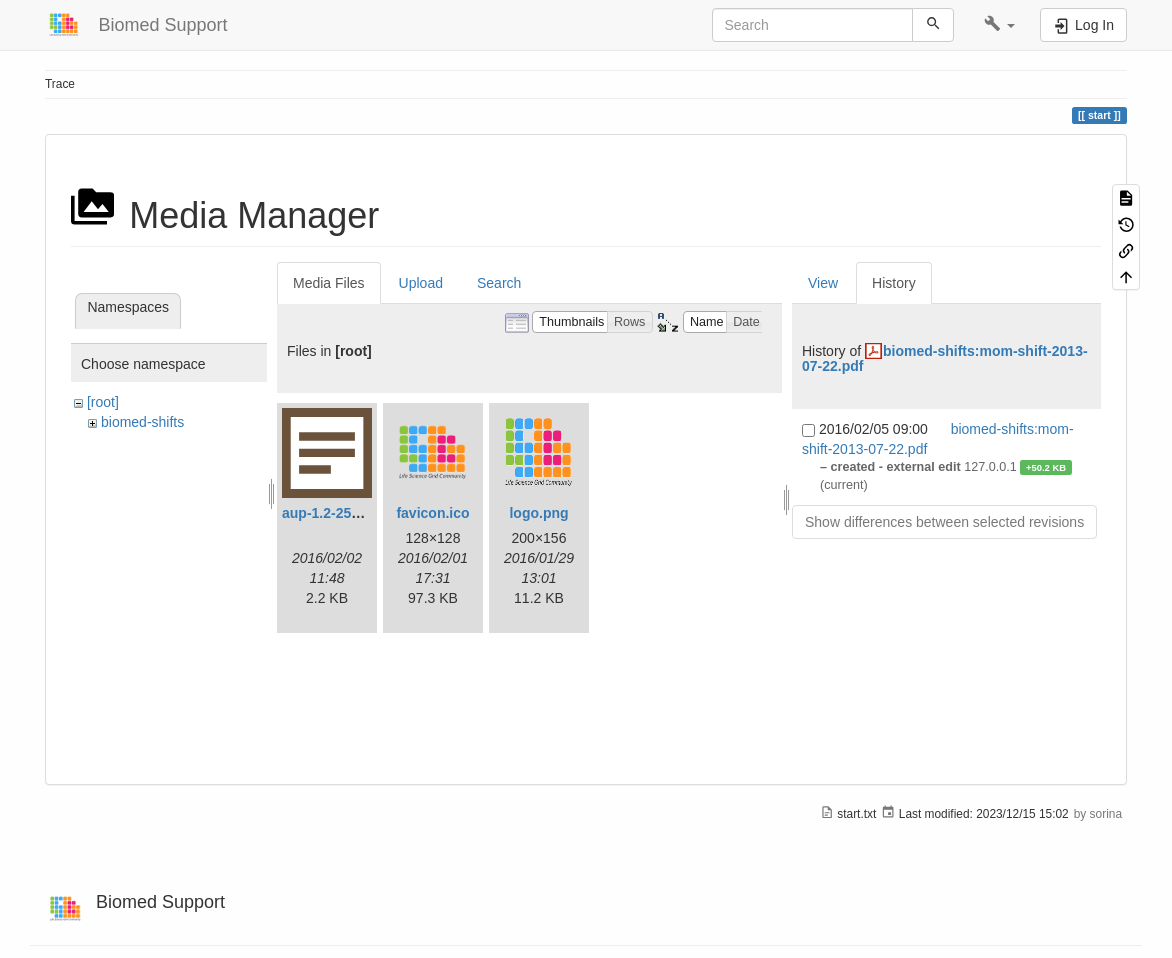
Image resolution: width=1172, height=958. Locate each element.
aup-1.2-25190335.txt (350, 513)
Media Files (329, 283)
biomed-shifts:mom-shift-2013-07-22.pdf (945, 358)
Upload (421, 283)
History (894, 283)
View (823, 283)
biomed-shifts (142, 422)
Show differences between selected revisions (944, 522)
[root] (103, 402)
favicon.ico (432, 513)
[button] (999, 25)
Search (499, 283)
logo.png (538, 513)
